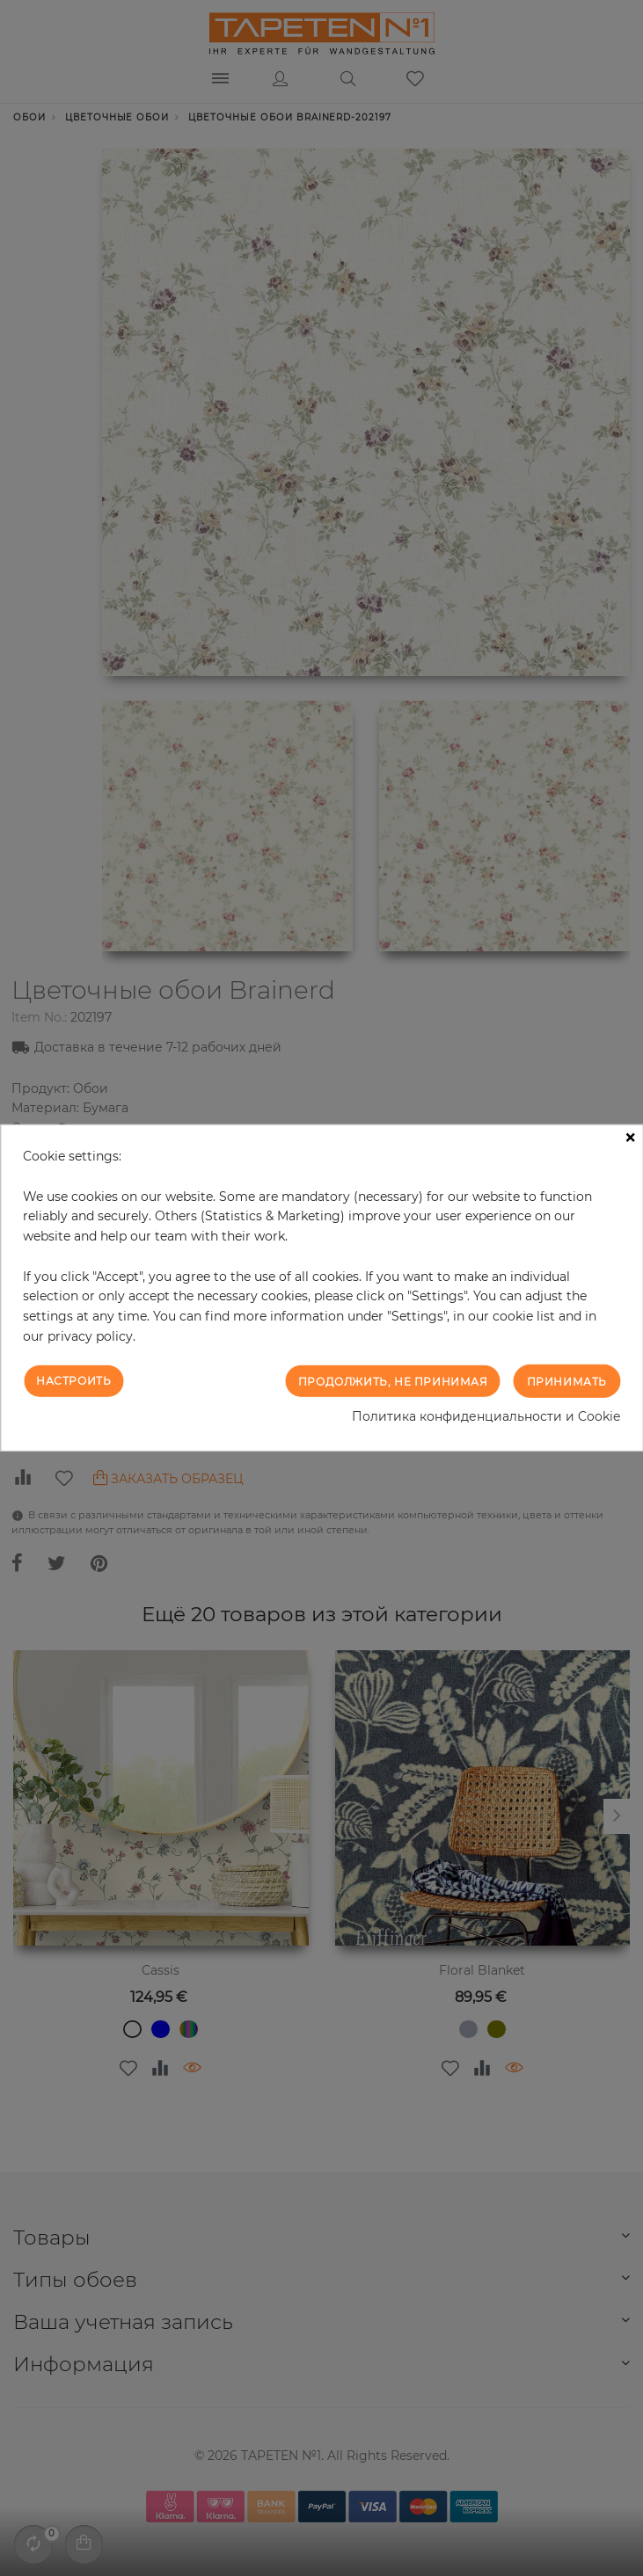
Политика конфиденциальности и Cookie (486, 1416)
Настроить (73, 1379)
